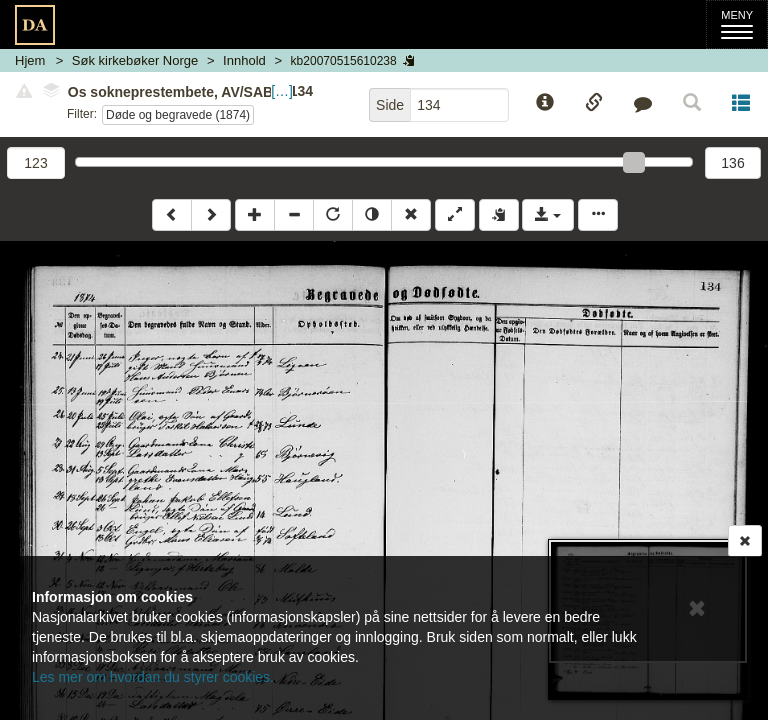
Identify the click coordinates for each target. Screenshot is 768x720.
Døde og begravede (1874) (178, 115)
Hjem (30, 60)
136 (732, 163)
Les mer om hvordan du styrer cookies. (153, 677)
